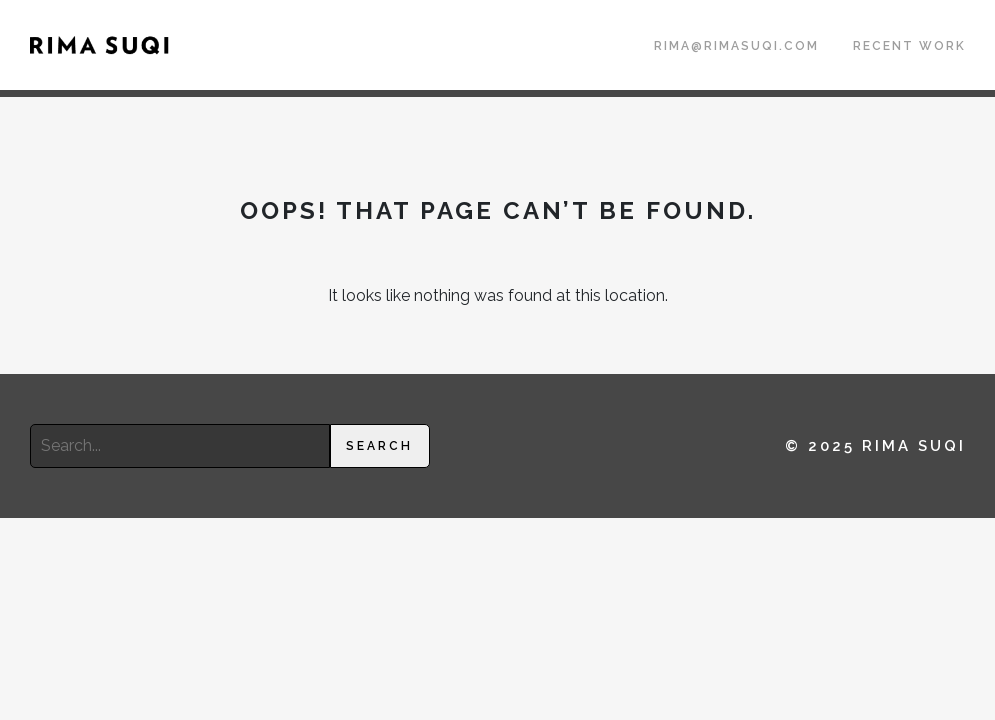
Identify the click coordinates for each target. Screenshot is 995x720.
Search (379, 446)
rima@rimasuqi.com (736, 46)
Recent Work (909, 46)
